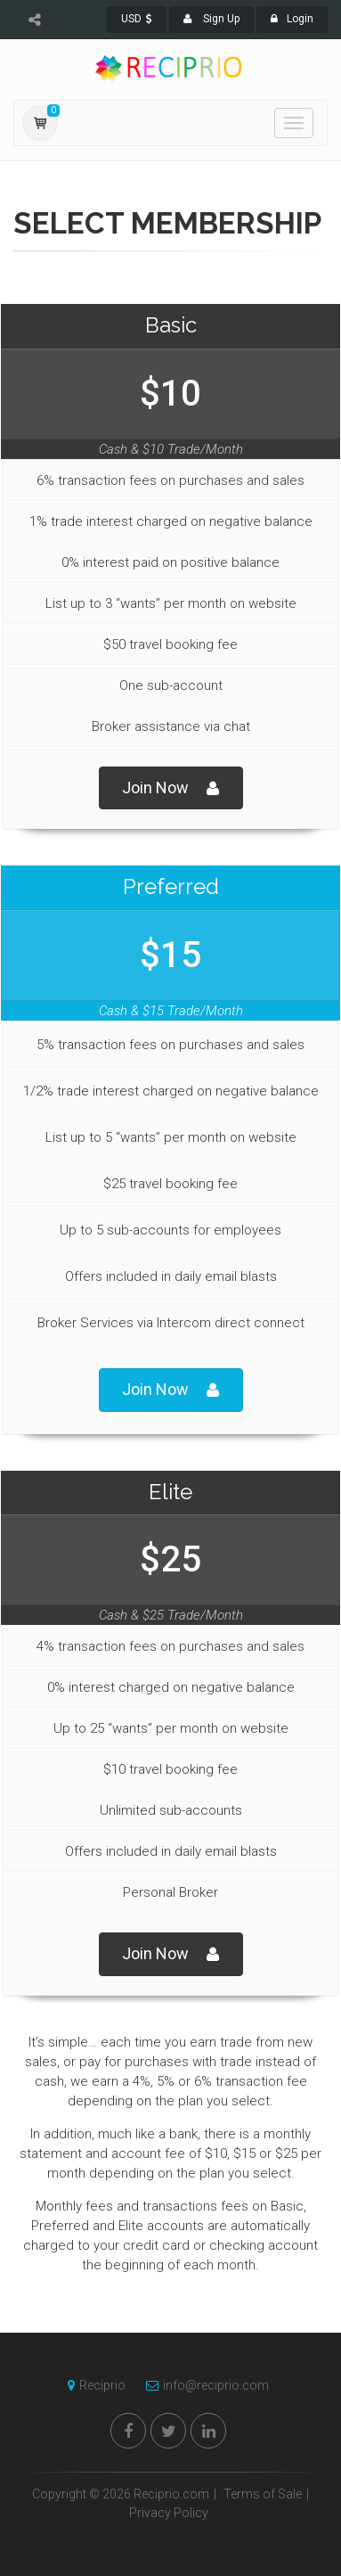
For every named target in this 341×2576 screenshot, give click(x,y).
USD (136, 18)
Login (292, 18)
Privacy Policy (168, 2513)
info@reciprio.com (203, 2385)
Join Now (171, 788)
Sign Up (211, 18)
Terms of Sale (262, 2494)
